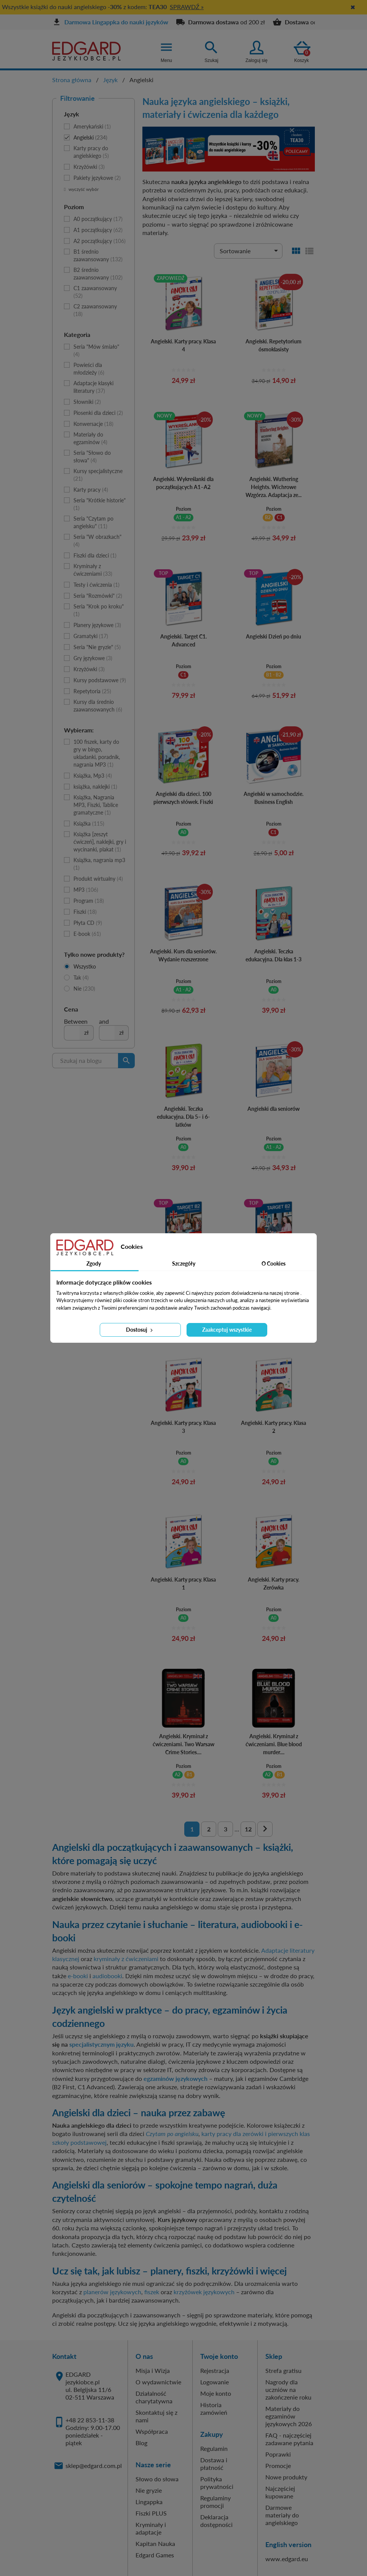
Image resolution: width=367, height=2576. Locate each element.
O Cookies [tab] (274, 1263)
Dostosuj (140, 1329)
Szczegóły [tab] (183, 1263)
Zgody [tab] (93, 1263)
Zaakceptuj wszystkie (227, 1329)
